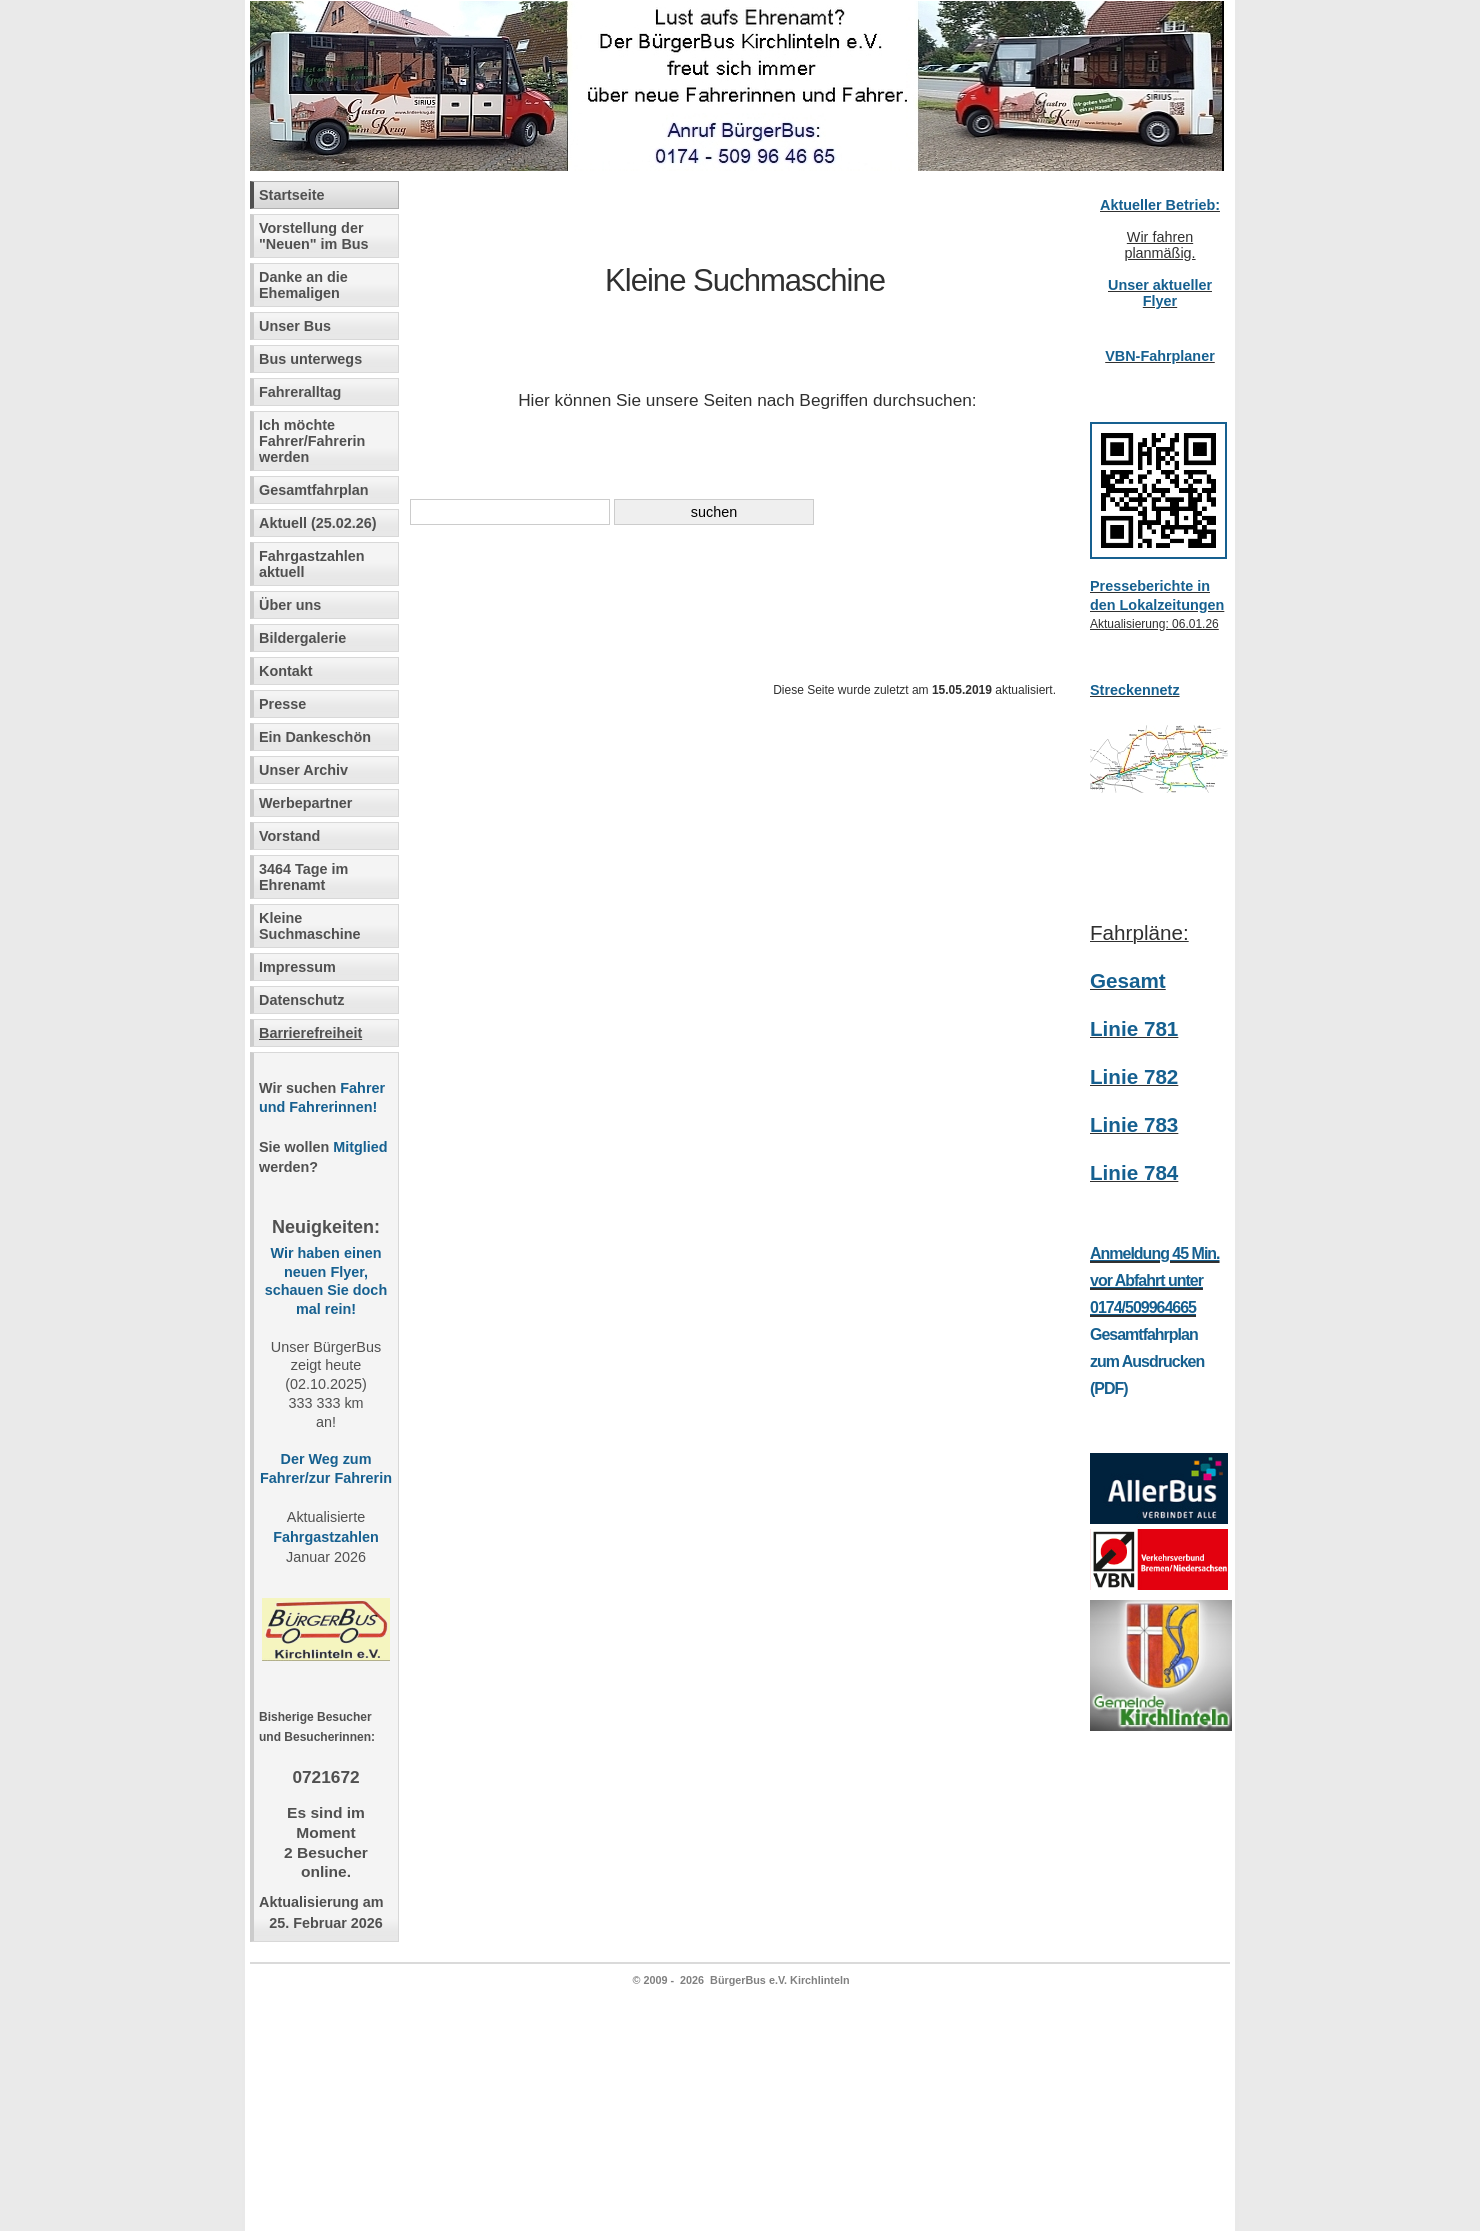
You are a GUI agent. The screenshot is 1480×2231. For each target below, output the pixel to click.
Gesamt (1128, 980)
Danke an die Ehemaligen (303, 285)
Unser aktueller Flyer (1160, 293)
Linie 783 (1134, 1124)
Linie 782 (1134, 1076)
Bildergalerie (302, 638)
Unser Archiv (303, 770)
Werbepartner (305, 803)
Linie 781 (1134, 1028)
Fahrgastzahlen (325, 1537)
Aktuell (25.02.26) (318, 523)
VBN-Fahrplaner (1160, 356)
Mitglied (360, 1147)
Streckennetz (1135, 690)
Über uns (290, 605)
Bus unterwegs (312, 359)
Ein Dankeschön (315, 737)
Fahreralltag (300, 392)
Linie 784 (1134, 1172)
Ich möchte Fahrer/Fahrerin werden (312, 441)
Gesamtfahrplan (314, 490)
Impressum (297, 967)
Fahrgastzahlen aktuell (312, 564)
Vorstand (289, 836)
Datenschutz (302, 1000)
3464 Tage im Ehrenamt (303, 877)
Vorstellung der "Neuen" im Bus (314, 236)
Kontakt (286, 671)
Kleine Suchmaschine (310, 926)
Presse (282, 704)
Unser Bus (295, 326)
